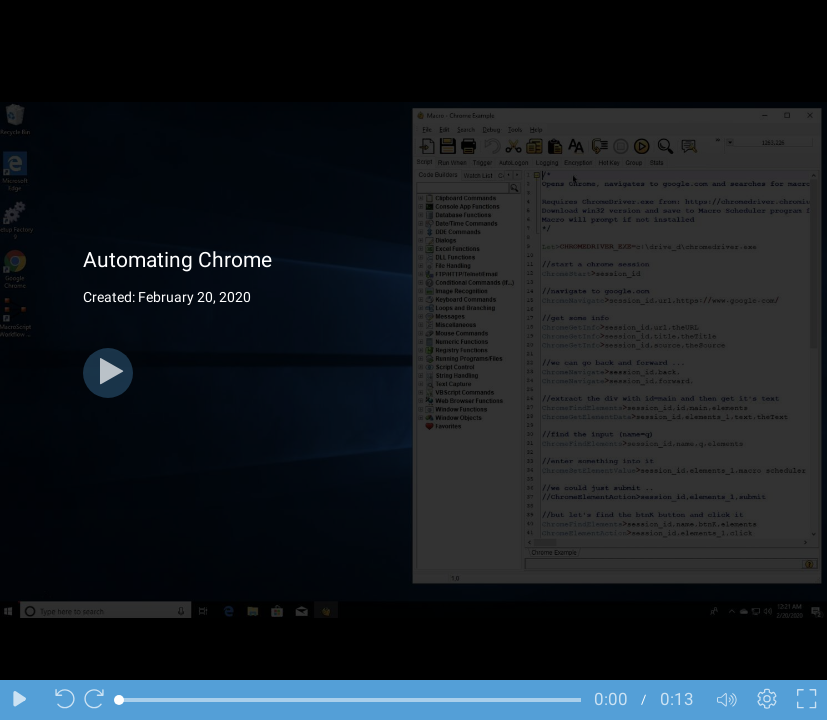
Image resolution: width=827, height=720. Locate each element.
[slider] (350, 700)
